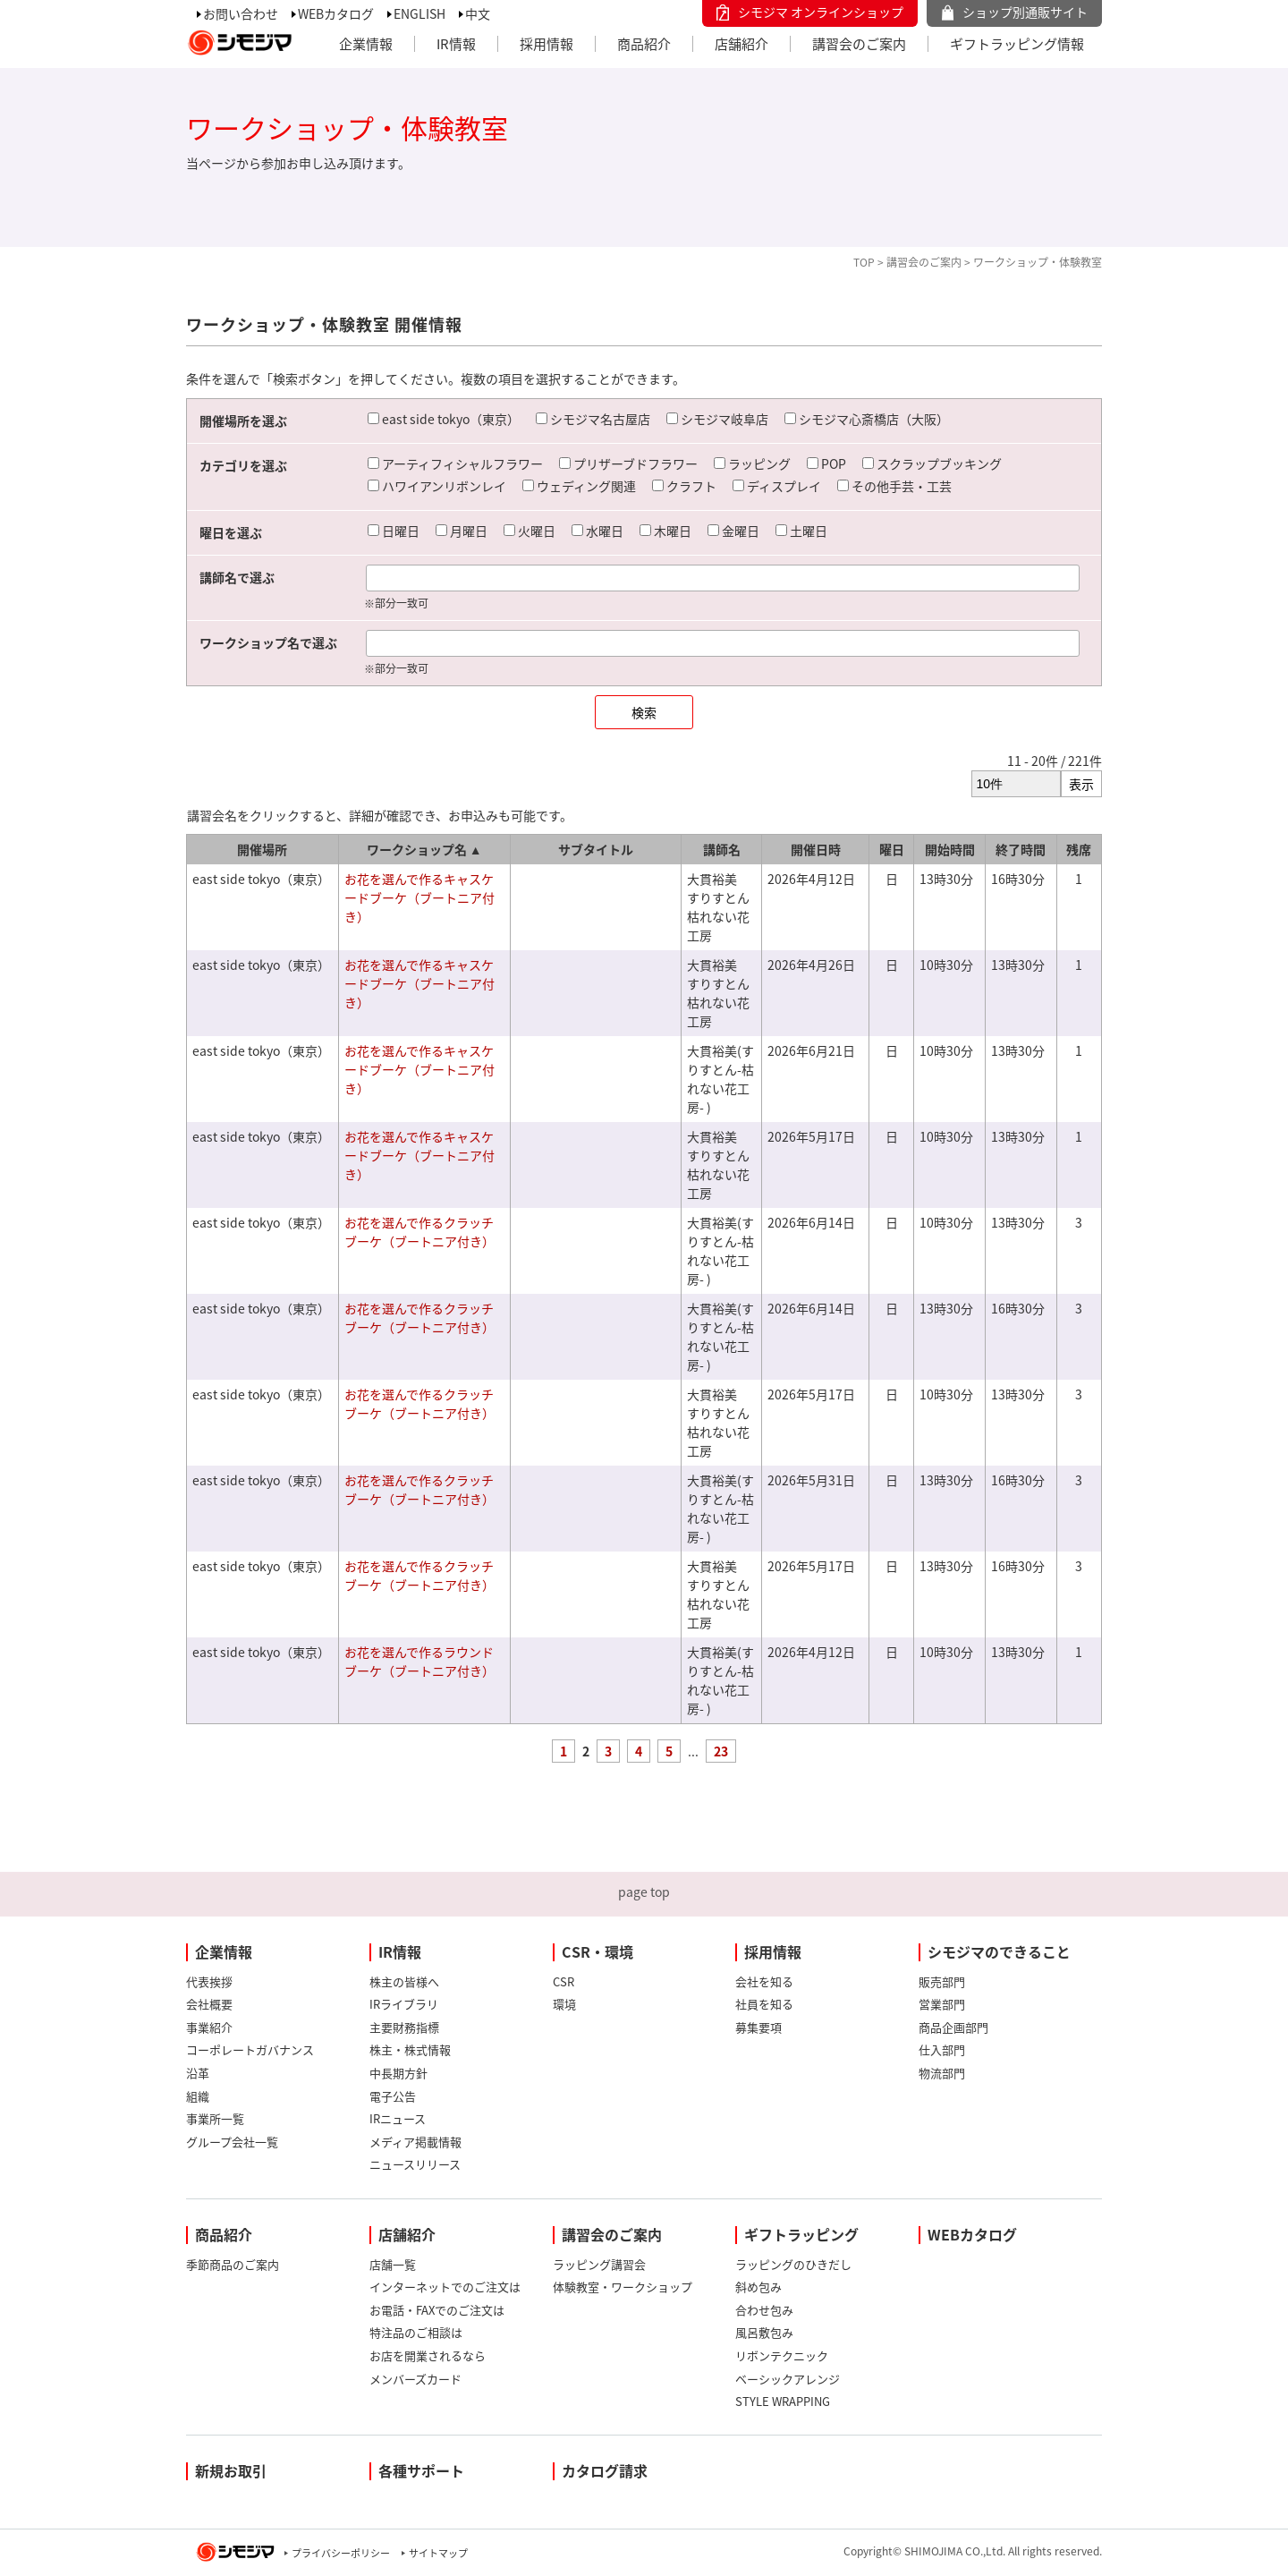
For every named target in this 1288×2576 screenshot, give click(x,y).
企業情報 (366, 44)
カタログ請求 (605, 2470)
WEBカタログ (336, 13)
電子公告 (392, 2095)
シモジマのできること (999, 1951)
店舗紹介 (741, 44)
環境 (564, 2003)
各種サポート (421, 2470)
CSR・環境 (597, 1951)
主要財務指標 (404, 2027)
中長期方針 (398, 2072)
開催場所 (262, 849)
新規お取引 (231, 2470)
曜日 (891, 849)
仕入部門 (942, 2049)
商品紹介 (644, 44)
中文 (477, 13)
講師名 (722, 849)
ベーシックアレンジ (787, 2378)
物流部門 (942, 2072)
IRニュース (397, 2118)
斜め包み (758, 2286)
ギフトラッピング (801, 2234)
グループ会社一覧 (232, 2141)
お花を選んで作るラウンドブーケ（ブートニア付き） (419, 1661)
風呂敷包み (764, 2332)
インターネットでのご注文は (445, 2286)
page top (644, 1891)
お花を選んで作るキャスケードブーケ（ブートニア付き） (419, 897)
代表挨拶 (209, 1981)
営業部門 (942, 2003)
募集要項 (758, 2027)
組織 (197, 2095)
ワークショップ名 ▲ (424, 849)
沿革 (197, 2072)
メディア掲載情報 (415, 2141)
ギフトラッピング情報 (1017, 44)
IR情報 (456, 44)
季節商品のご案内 (232, 2264)
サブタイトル (595, 849)
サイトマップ (438, 2553)
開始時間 (950, 849)
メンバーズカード (415, 2378)
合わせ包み (764, 2309)
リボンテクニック (781, 2355)
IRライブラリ (403, 2003)
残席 (1078, 849)
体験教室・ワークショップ (622, 2286)
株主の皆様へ (404, 1981)
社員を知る (764, 2003)
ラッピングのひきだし (793, 2264)
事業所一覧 (215, 2118)
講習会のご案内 (859, 44)
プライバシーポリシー (341, 2553)
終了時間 (1021, 849)
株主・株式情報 (410, 2049)
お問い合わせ (240, 13)
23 (721, 1751)
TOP (864, 262)
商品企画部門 (953, 2027)
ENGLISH (419, 13)
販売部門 (942, 1981)
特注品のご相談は (415, 2332)
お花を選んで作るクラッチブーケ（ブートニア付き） (419, 1231)
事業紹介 (209, 2027)
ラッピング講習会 (599, 2264)
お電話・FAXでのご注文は (436, 2309)
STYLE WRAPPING (782, 2401)
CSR (563, 1981)
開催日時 (816, 849)
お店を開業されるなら (427, 2355)
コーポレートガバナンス (250, 2049)
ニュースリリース (415, 2163)
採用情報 (546, 44)
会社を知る (764, 1981)
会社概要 (209, 2003)
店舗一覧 (392, 2264)
